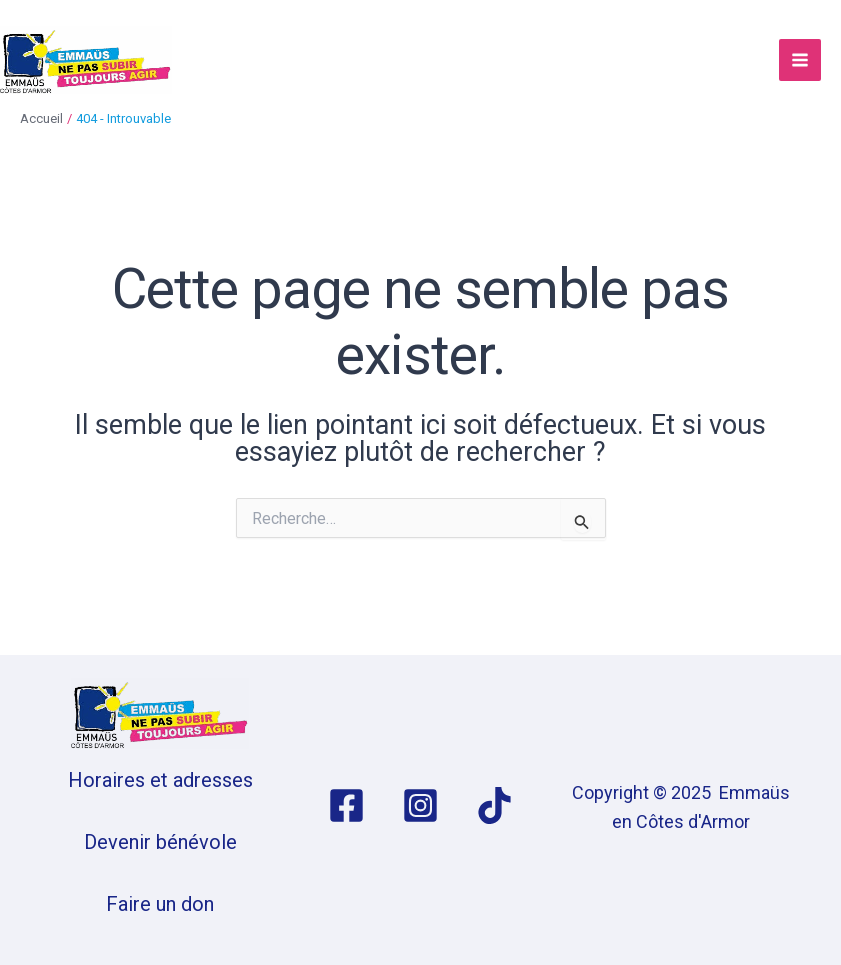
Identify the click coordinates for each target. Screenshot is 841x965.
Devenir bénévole (160, 842)
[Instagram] (420, 805)
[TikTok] (494, 805)
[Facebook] (346, 805)
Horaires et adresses (160, 780)
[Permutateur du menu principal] (800, 60)
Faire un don (160, 904)
